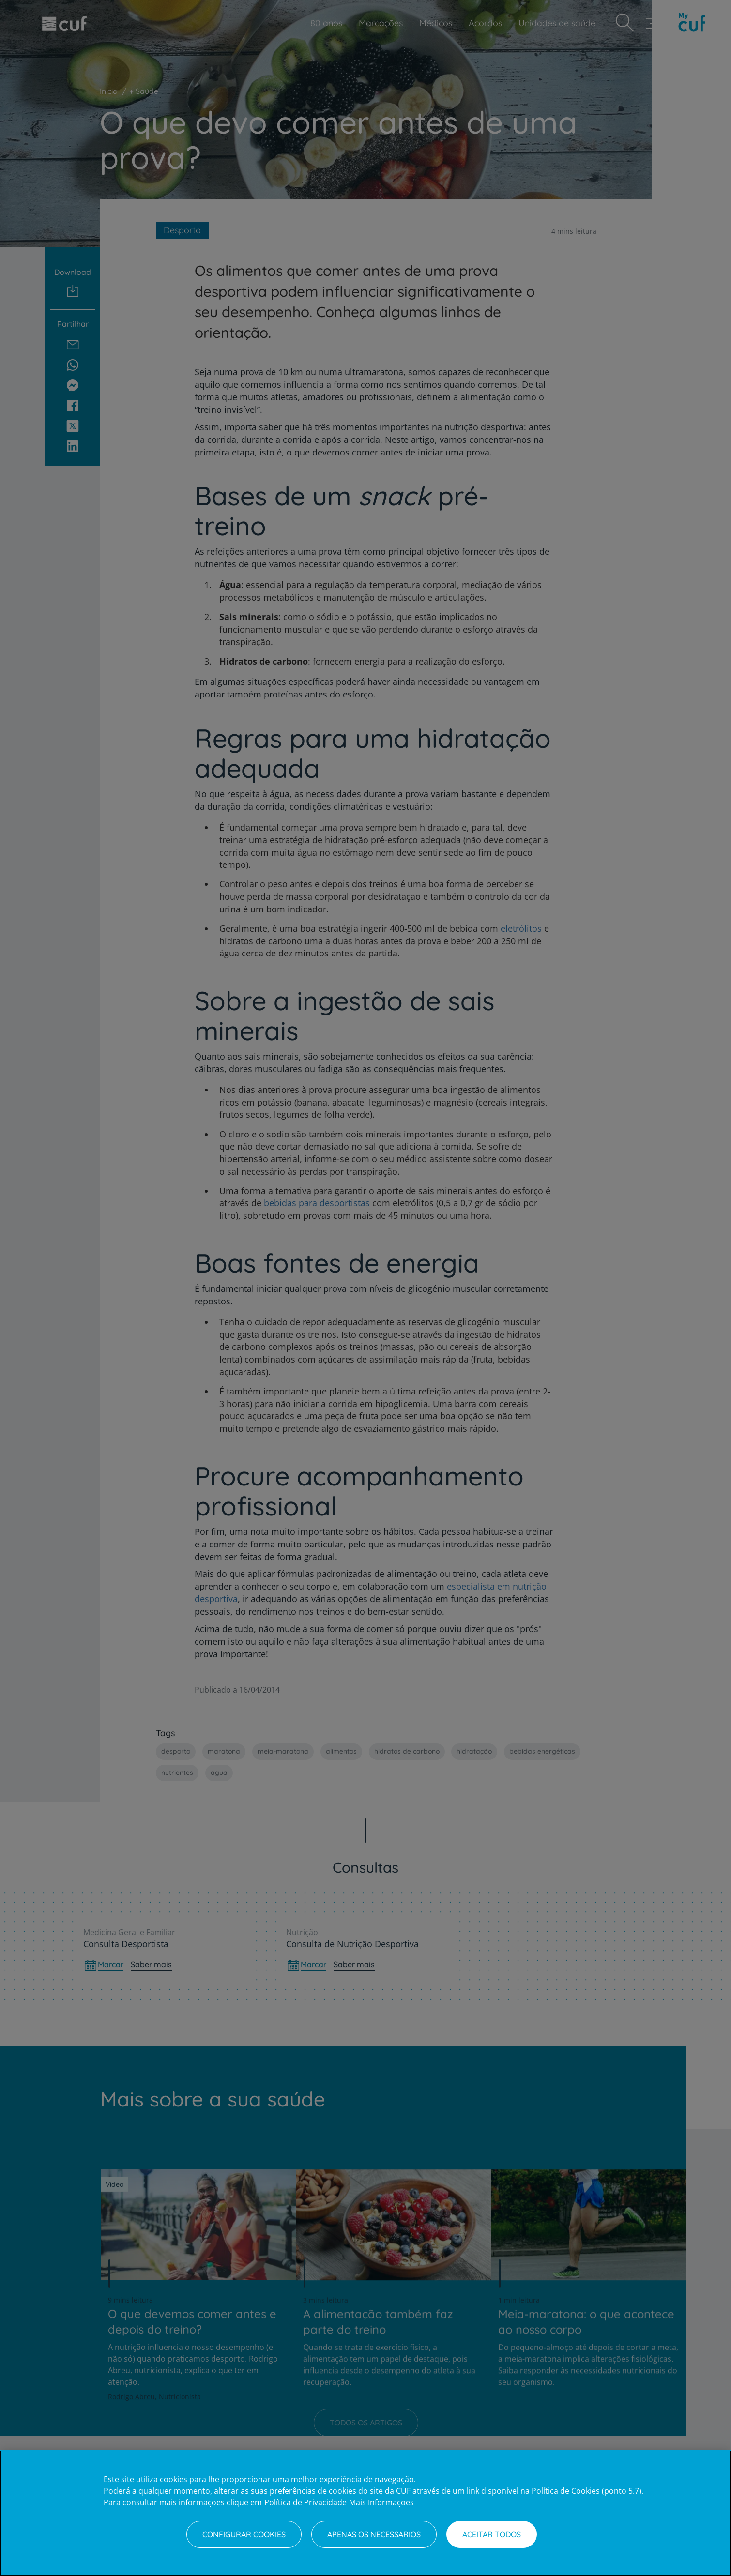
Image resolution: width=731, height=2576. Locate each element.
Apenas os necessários (374, 2534)
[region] (365, 2513)
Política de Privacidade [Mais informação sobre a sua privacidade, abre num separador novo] (305, 2502)
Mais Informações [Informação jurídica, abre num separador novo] (381, 2502)
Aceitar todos (491, 2534)
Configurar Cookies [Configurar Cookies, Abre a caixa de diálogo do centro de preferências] (244, 2534)
